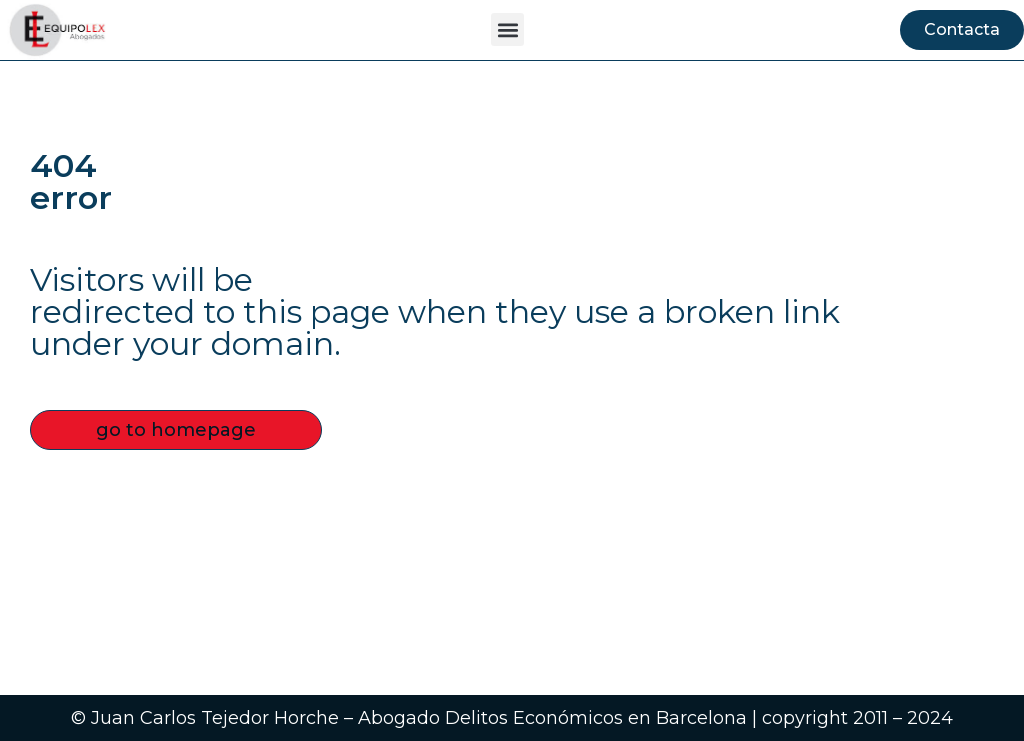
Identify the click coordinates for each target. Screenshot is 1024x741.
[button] (507, 29)
